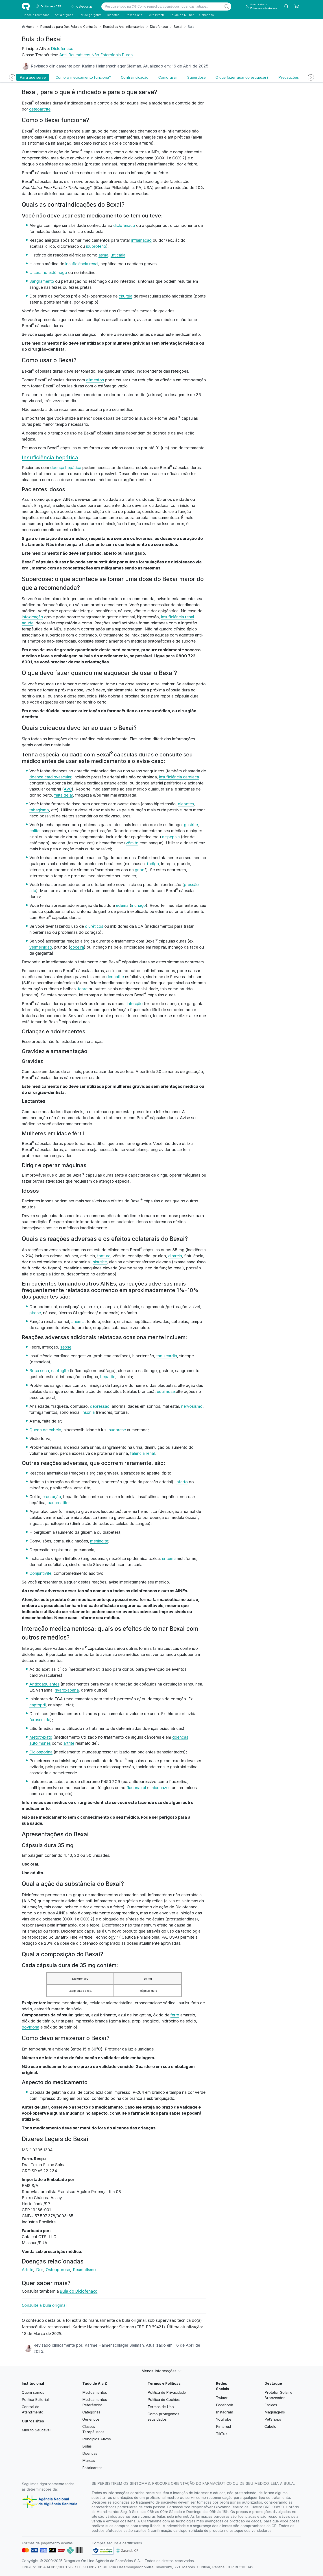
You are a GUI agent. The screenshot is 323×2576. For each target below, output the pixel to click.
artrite (68, 1743)
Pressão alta (133, 15)
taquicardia (166, 1355)
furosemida (39, 1719)
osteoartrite (39, 109)
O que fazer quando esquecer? (242, 77)
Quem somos (33, 2392)
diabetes (186, 803)
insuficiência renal (81, 263)
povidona (30, 2027)
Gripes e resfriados (35, 15)
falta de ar (63, 795)
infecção (135, 1003)
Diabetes (112, 15)
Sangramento (41, 281)
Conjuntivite (40, 1573)
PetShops (272, 2419)
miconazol (160, 1787)
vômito (132, 843)
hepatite (107, 1376)
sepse (65, 1347)
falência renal (142, 1453)
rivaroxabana (67, 1690)
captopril (37, 1705)
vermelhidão (40, 947)
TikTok (221, 2433)
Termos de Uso (161, 2406)
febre (82, 988)
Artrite (28, 2269)
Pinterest (223, 2426)
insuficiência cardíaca (179, 777)
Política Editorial (35, 2399)
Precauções (288, 77)
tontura (103, 1255)
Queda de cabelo (45, 1429)
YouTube (223, 2419)
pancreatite (58, 1502)
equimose (166, 1391)
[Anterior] (12, 77)
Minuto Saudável (36, 2430)
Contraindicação (134, 77)
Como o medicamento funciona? (83, 77)
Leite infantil (155, 15)
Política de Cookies (164, 2399)
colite (34, 830)
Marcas (88, 2460)
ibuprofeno (96, 246)
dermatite (115, 976)
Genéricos (206, 15)
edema (122, 905)
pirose (35, 1312)
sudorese (117, 1429)
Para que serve (33, 77)
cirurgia (125, 296)
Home (30, 26)
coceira (77, 947)
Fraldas (270, 2405)
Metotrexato (40, 1737)
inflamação (141, 240)
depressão (99, 1406)
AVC (68, 789)
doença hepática (65, 467)
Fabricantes (92, 2467)
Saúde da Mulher (181, 15)
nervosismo (192, 1406)
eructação (51, 1496)
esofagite (60, 1370)
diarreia (175, 1255)
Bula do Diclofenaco (78, 2291)
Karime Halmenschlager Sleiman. (112, 66)
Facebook (224, 2405)
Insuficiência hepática (50, 457)
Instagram (224, 2412)
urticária (118, 255)
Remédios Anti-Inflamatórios (123, 26)
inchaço (138, 905)
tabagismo (39, 810)
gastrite (191, 824)
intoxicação (32, 617)
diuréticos (94, 926)
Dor (40, 2269)
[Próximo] (311, 77)
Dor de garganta (89, 15)
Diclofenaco (159, 26)
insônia (88, 1412)
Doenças (89, 2453)
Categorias (91, 2412)
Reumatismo (84, 2269)
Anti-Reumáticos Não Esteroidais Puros (96, 54)
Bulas (87, 2446)
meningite (99, 1541)
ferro (174, 2015)
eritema (169, 1558)
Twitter (222, 2398)
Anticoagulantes (44, 1684)
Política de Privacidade (167, 2392)
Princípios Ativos (96, 2439)
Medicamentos (94, 2392)
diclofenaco (124, 225)
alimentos (95, 380)
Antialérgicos (63, 15)
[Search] (226, 6)
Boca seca (39, 1370)
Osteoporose (58, 2269)
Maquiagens (274, 2412)
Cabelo (270, 2426)
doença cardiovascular (50, 777)
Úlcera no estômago (48, 272)
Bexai (178, 26)
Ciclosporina (40, 1752)
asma (103, 255)
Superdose (196, 77)
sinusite (100, 1262)
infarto (182, 1481)
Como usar (167, 77)
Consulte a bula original (44, 2305)
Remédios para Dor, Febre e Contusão (68, 26)
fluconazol (136, 1787)
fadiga (153, 863)
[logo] (26, 6)
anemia (78, 1321)
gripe (139, 869)
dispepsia (171, 836)
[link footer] (103, 2550)
